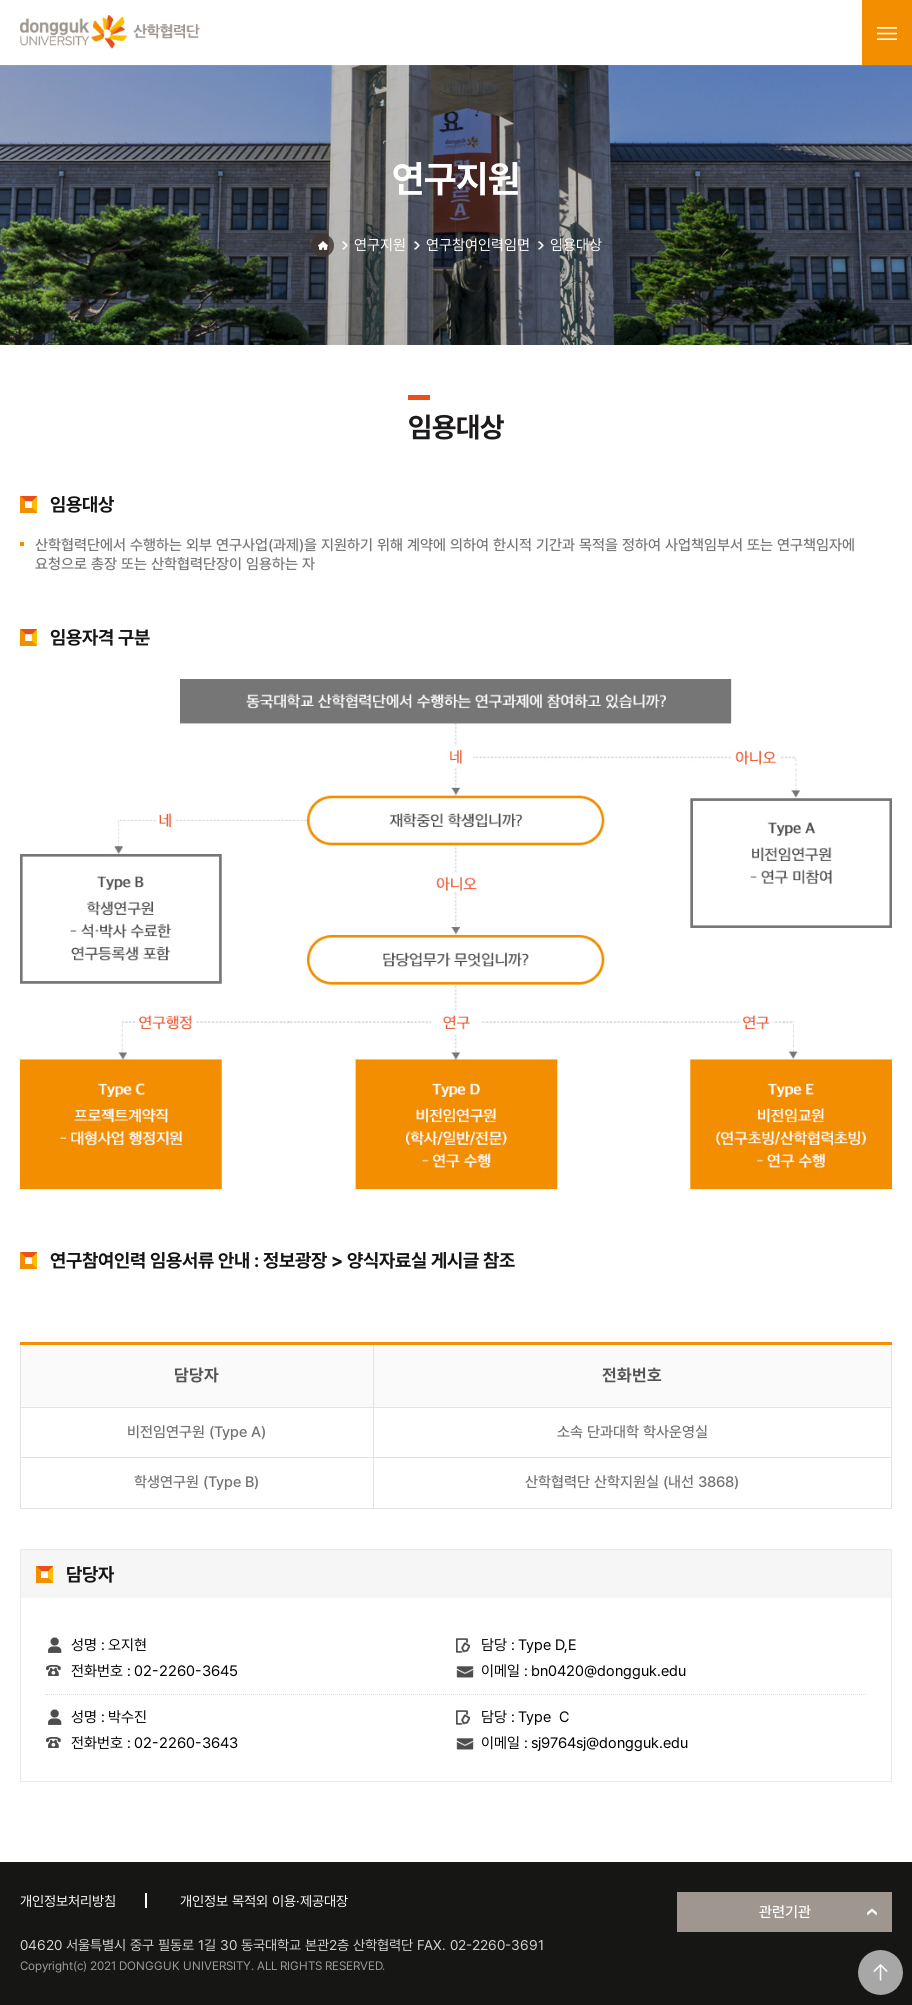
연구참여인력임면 (478, 245)
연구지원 (380, 245)
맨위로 (880, 1972)
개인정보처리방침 (68, 1901)
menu (887, 33)
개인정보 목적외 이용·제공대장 (264, 1901)
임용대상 (576, 245)
